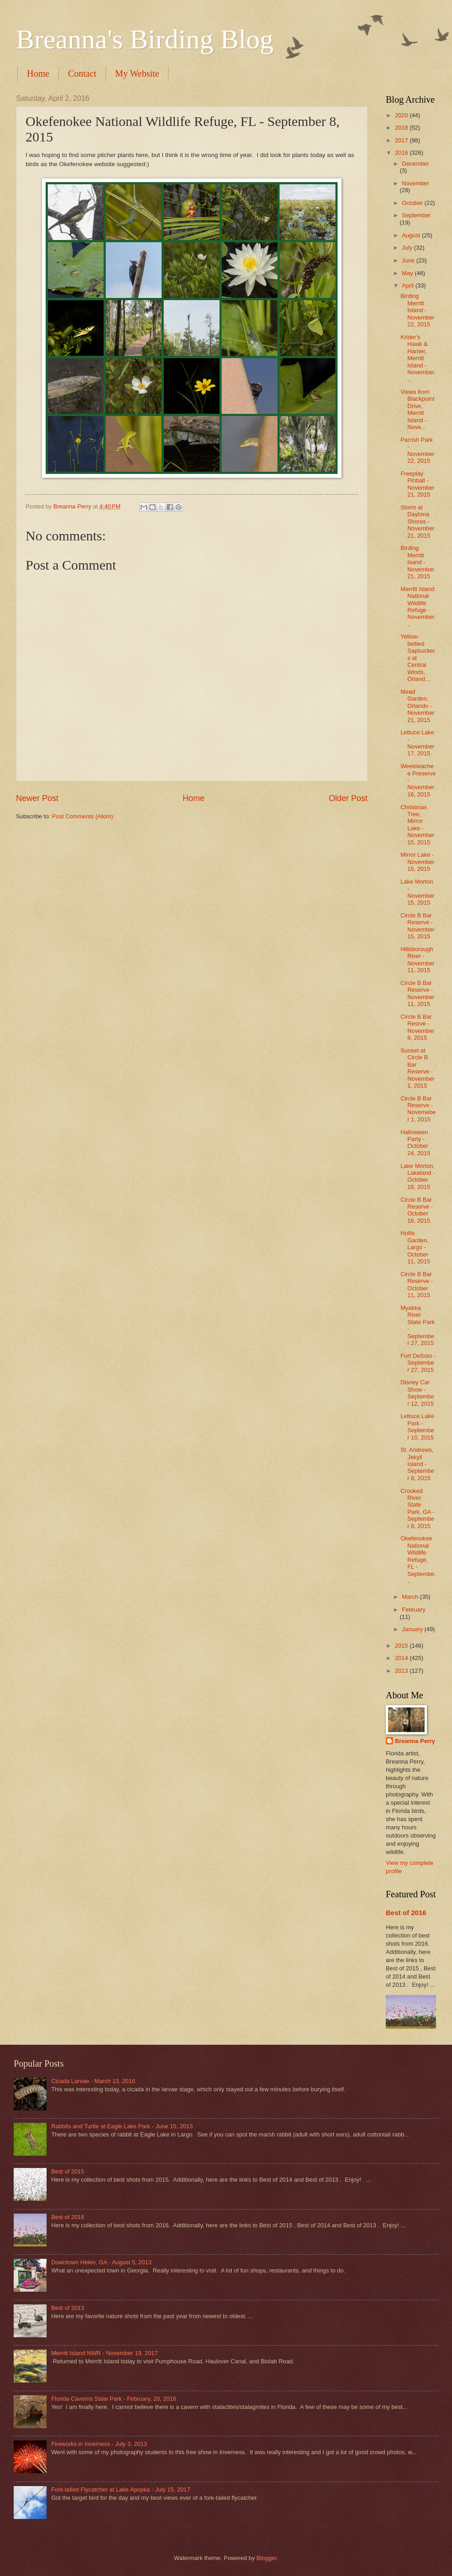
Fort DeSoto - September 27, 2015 (418, 1362)
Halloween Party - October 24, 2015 (415, 1143)
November (415, 183)
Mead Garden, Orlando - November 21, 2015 (417, 705)
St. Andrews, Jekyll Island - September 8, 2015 (417, 1464)
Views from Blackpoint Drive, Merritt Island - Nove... (417, 409)
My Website (137, 73)
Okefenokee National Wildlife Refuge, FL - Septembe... (418, 1559)
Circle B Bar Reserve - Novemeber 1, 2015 (418, 1109)
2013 (402, 1670)
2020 (402, 115)
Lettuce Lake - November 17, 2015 (417, 743)
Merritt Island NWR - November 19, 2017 (104, 2353)
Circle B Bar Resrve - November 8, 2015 (417, 1027)
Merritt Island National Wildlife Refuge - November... (418, 607)
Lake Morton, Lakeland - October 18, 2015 (417, 1176)
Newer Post (37, 798)
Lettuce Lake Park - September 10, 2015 (417, 1426)
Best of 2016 (406, 1912)
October (413, 202)
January (413, 1629)
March (411, 1596)
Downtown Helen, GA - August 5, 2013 (101, 2262)
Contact (82, 73)
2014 (402, 1658)
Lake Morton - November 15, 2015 (417, 892)
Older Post (348, 798)
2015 (402, 1645)
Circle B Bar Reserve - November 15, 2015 (417, 926)
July (408, 247)
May (408, 273)
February (414, 1609)
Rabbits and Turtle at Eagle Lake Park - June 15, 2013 (122, 2126)
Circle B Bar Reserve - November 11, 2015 (417, 993)
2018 (402, 127)
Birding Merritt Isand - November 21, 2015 (417, 562)
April (408, 285)
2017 (402, 140)
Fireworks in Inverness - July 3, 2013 (99, 2443)
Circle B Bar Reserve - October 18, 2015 (416, 1210)
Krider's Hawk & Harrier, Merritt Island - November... (418, 358)
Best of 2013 (67, 2307)
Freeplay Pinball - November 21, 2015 (417, 484)
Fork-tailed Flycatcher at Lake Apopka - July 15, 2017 (120, 2489)
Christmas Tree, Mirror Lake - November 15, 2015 (417, 825)
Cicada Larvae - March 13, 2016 (93, 2081)
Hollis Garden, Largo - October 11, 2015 (415, 1247)
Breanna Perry (415, 1741)
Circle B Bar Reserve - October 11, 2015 (416, 1284)
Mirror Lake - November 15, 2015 (417, 861)
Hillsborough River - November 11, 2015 (417, 960)
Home (38, 73)
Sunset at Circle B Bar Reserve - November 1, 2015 (417, 1068)
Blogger (267, 2558)
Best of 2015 (67, 2171)
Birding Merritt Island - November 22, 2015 (417, 310)
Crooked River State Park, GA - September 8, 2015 (417, 1508)
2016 (402, 152)
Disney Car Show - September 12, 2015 (417, 1393)
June (409, 260)
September (416, 215)
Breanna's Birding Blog (144, 39)
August (412, 235)
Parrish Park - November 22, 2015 (417, 450)
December (415, 163)
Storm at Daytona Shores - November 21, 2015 (417, 521)
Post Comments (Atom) (82, 816)
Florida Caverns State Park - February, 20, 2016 (113, 2398)
